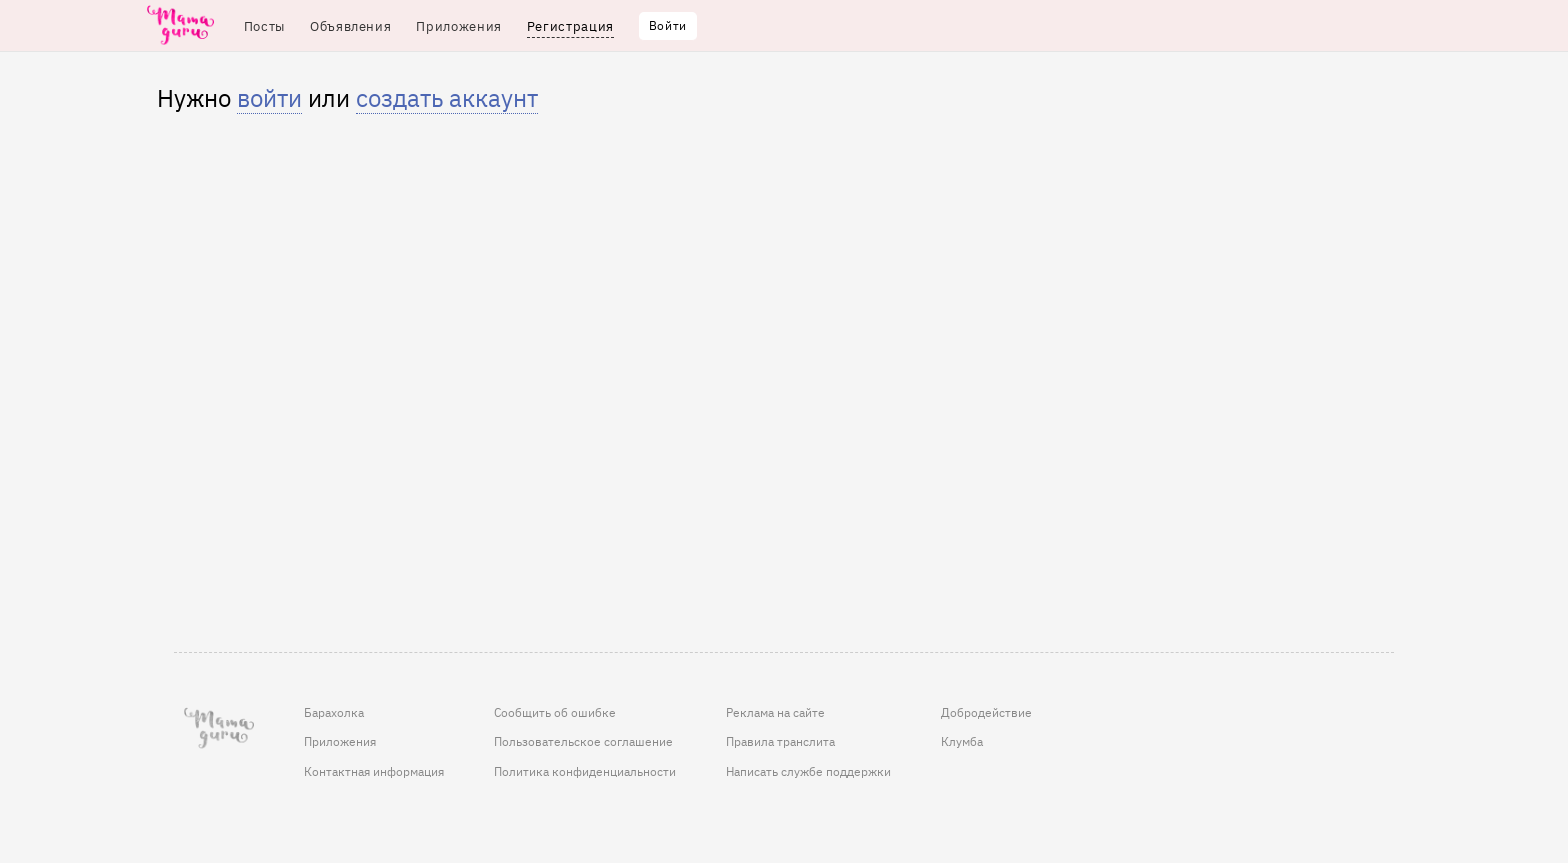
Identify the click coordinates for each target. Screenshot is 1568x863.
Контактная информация (374, 771)
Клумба (962, 741)
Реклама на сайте (775, 712)
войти (269, 96)
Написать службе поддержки (808, 771)
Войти (668, 25)
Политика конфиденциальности (585, 771)
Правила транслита (780, 741)
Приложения (340, 741)
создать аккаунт (447, 96)
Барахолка (334, 712)
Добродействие (986, 712)
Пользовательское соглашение (583, 741)
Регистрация (570, 25)
